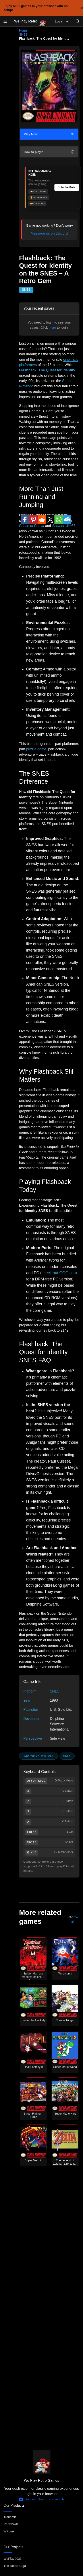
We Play (30, 21)
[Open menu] (5, 21)
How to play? (49, 152)
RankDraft (11, 2524)
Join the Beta (66, 187)
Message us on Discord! (50, 233)
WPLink (9, 2531)
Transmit (10, 2517)
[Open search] (77, 21)
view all (74, 1919)
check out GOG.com (59, 1273)
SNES (23, 34)
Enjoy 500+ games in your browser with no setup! (43, 8)
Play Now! (49, 134)
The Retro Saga (15, 2566)
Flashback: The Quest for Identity (47, 370)
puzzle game (36, 749)
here (53, 327)
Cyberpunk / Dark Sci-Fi (38, 1756)
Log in (62, 21)
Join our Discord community (41, 2499)
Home (23, 30)
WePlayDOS (12, 2558)
